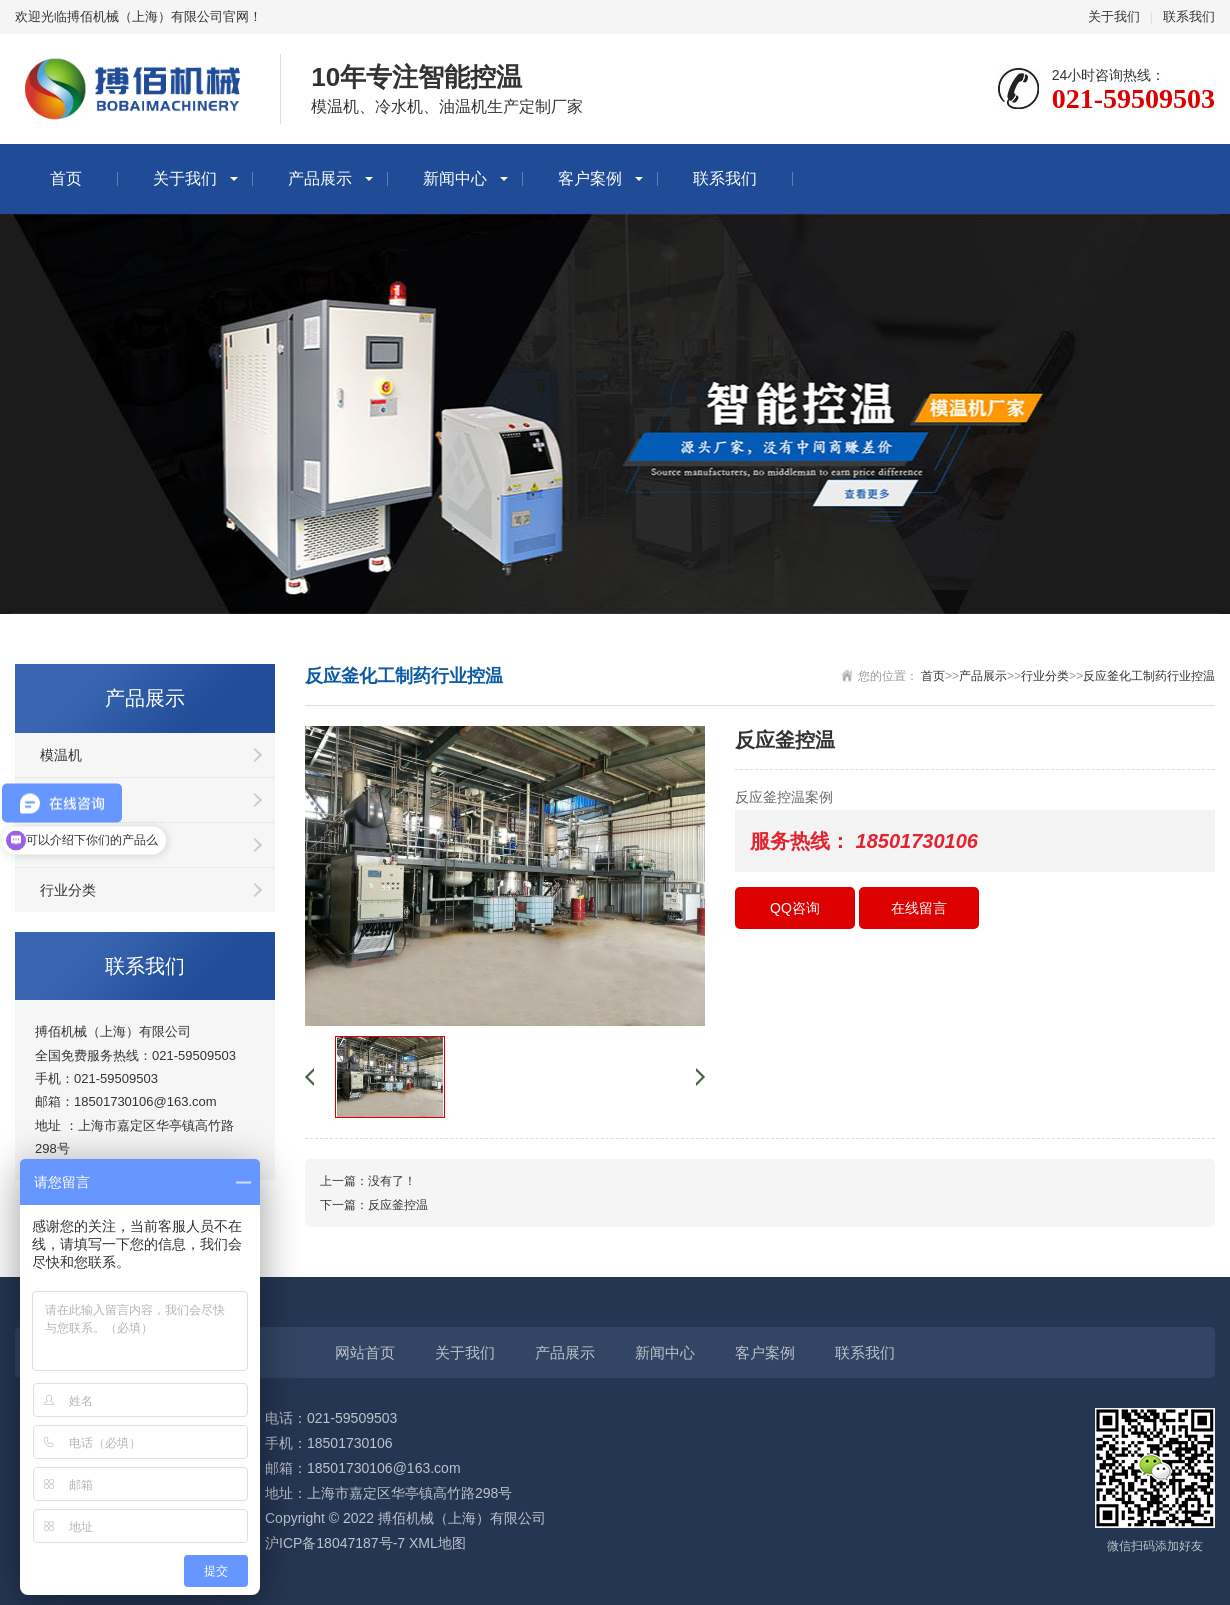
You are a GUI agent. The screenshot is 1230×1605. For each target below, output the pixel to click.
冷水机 (61, 800)
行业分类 (68, 890)
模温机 (61, 755)
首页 (66, 178)
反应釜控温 (398, 1205)
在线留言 (919, 908)
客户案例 (590, 178)
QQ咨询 (795, 908)
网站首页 (365, 1352)
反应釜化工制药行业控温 (1149, 676)
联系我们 (1189, 16)
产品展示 (320, 178)
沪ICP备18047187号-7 (335, 1543)
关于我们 (1114, 16)
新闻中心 (455, 178)
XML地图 (437, 1543)
